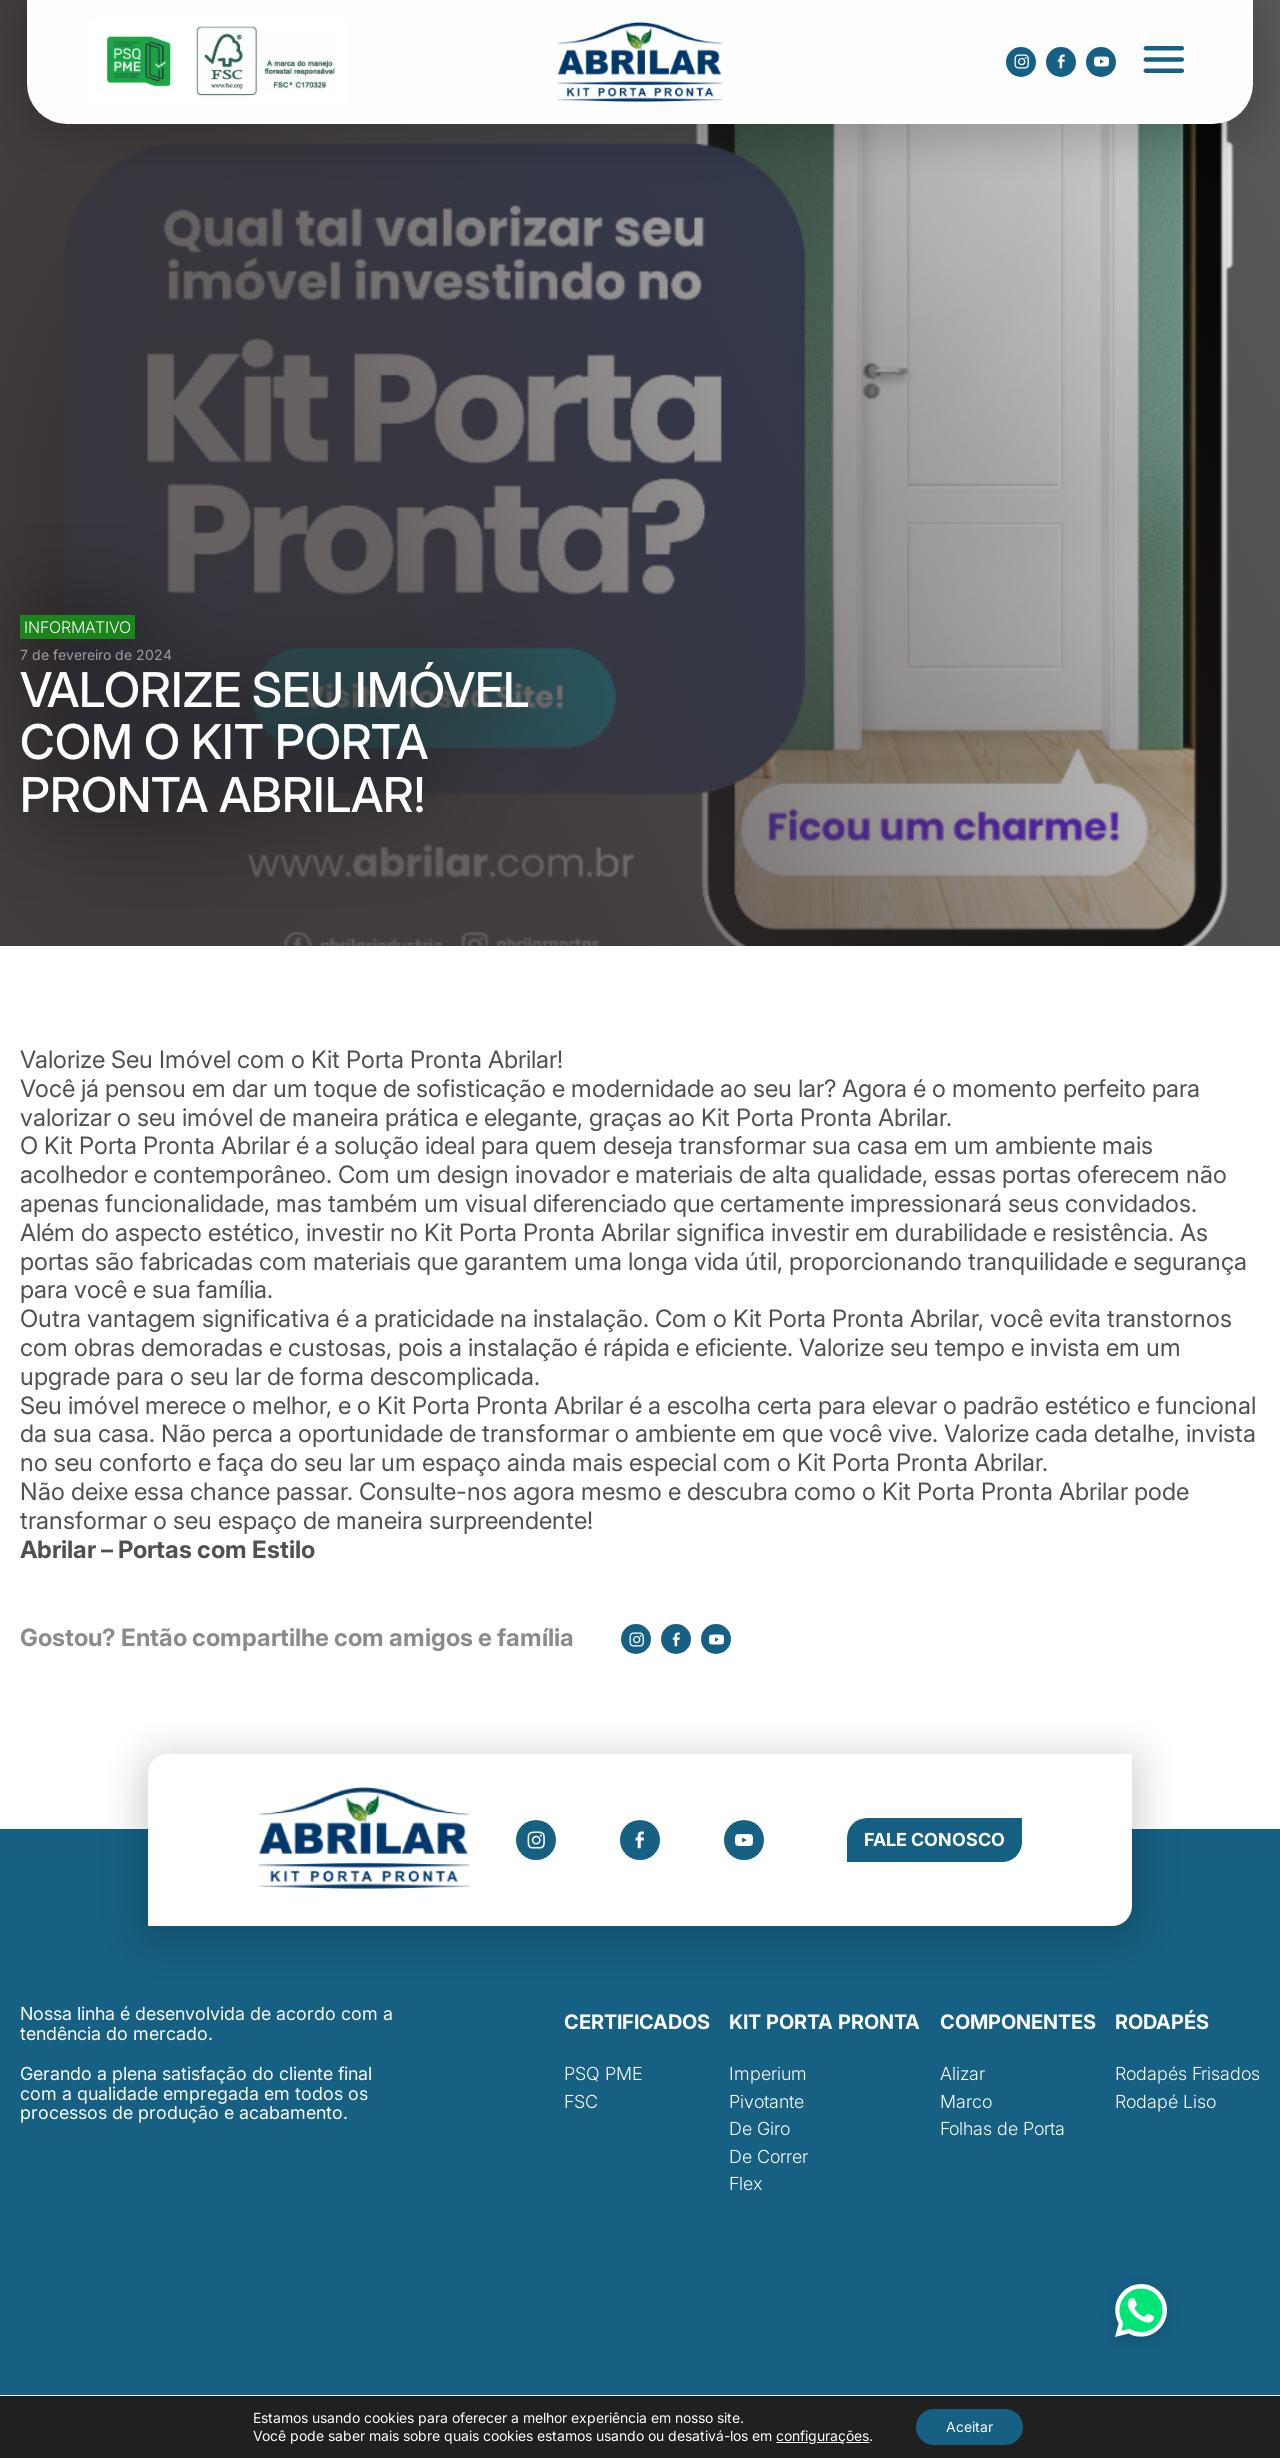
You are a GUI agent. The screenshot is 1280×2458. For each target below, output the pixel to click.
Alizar (962, 2073)
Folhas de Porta (1002, 2128)
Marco (966, 2101)
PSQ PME (603, 2073)
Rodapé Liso (1165, 2101)
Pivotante (766, 2101)
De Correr (768, 2156)
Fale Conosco (934, 1839)
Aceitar (969, 2426)
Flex (745, 2183)
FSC (581, 2101)
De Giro (759, 2128)
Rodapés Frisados (1187, 2073)
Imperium (768, 2073)
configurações (822, 2435)
